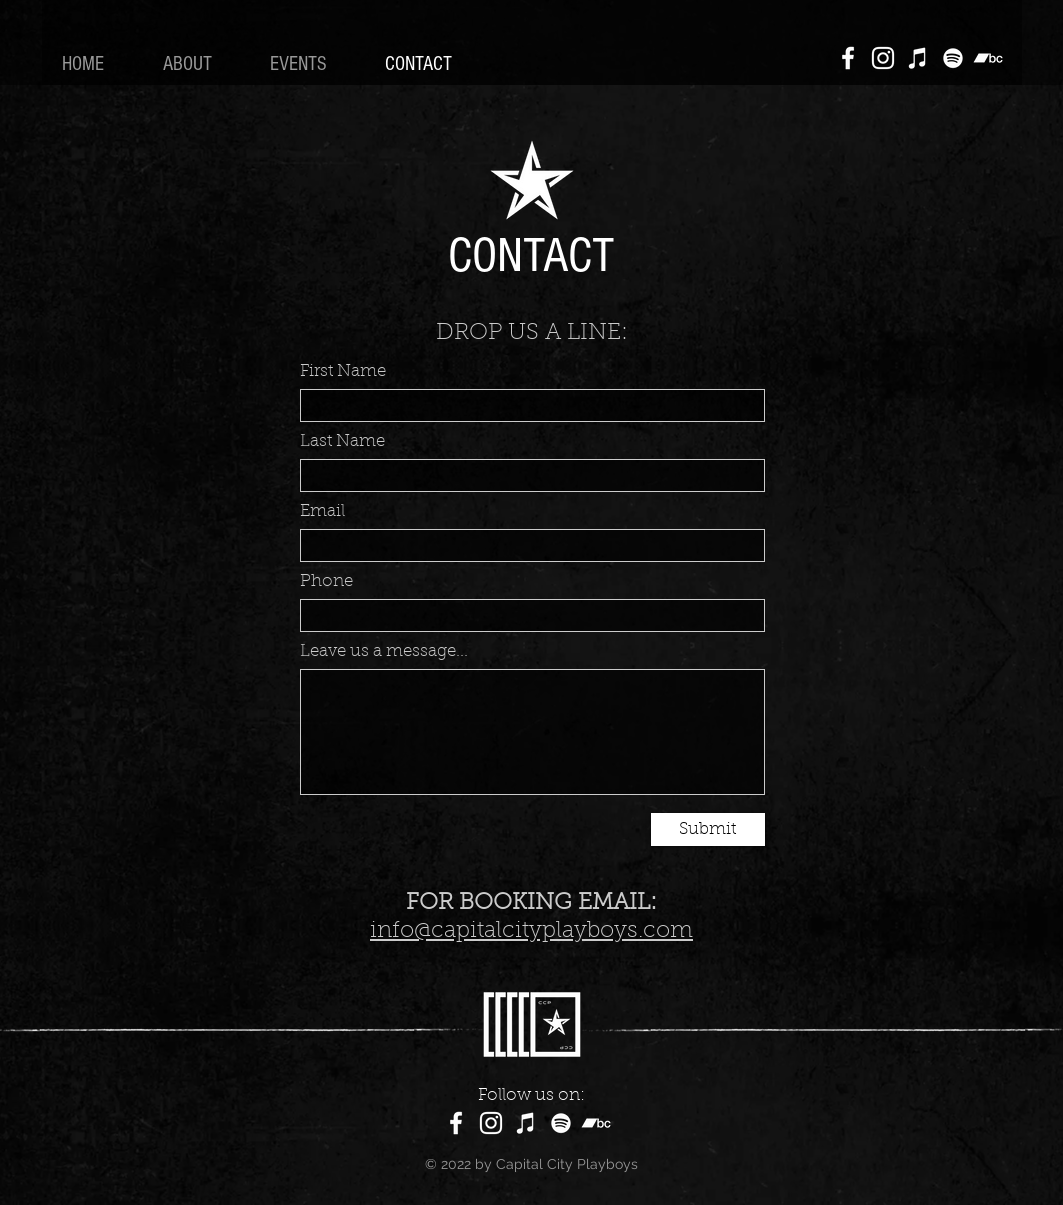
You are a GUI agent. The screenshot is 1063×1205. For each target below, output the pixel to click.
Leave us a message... (384, 651)
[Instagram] (883, 58)
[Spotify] (953, 58)
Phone (326, 581)
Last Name (342, 441)
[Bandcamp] (988, 58)
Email (322, 511)
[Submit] (708, 829)
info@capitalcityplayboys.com (531, 931)
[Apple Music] (918, 58)
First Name (343, 371)
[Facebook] (848, 58)
